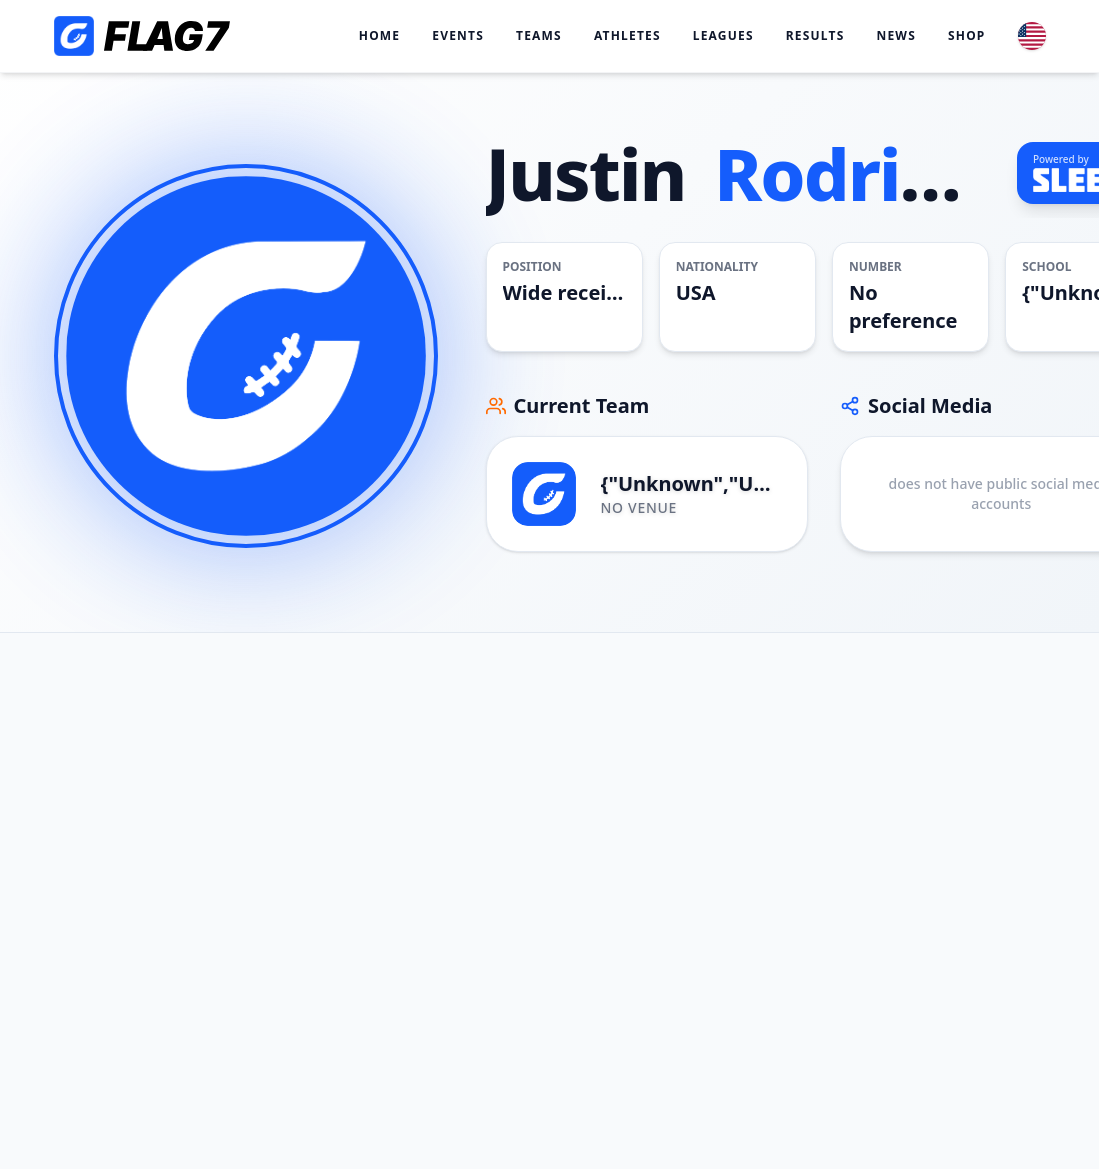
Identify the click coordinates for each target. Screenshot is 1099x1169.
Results (815, 36)
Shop (967, 36)
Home (380, 36)
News (896, 36)
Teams (539, 36)
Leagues (723, 36)
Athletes (627, 36)
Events (458, 36)
